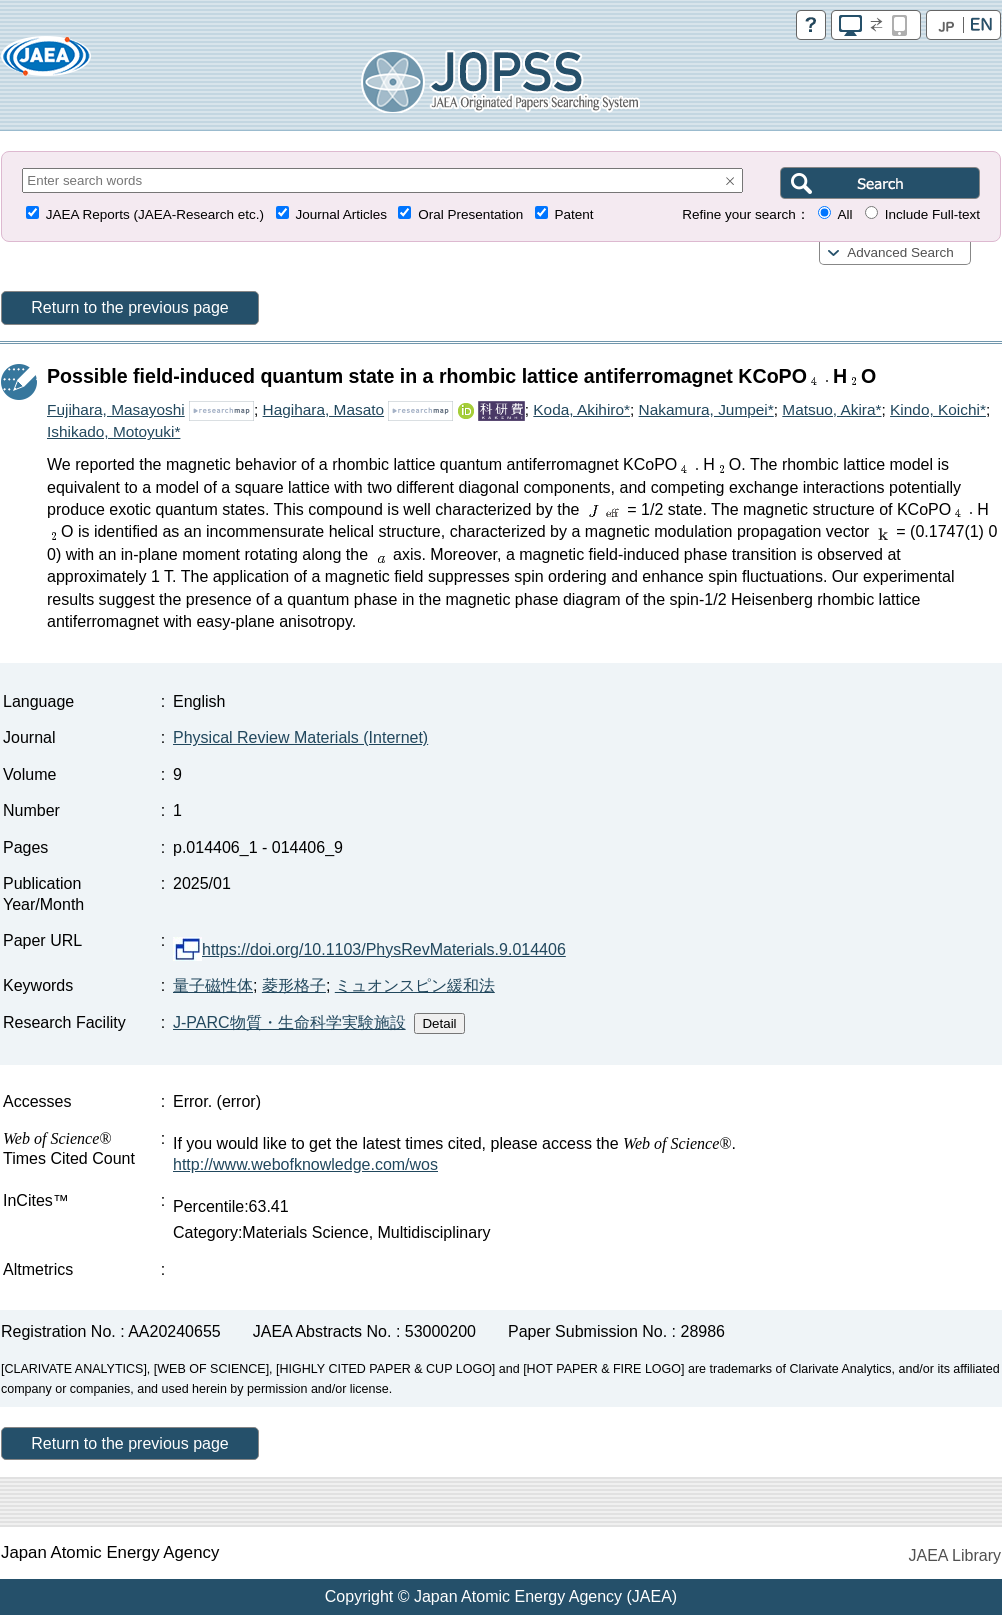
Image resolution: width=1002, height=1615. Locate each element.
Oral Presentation (470, 214)
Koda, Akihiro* (581, 409)
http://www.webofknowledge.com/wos (305, 1164)
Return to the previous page (129, 307)
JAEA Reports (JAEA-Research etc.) (155, 214)
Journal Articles (341, 214)
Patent (574, 214)
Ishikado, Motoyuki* (113, 431)
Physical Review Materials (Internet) (300, 737)
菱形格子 (294, 985)
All (844, 214)
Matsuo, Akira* (831, 409)
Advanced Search (900, 252)
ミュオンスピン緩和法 (415, 985)
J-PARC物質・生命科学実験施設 (289, 1022)
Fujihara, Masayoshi (116, 409)
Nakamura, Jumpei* (706, 409)
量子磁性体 (213, 985)
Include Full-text (932, 214)
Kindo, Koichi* (938, 409)
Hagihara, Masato (323, 409)
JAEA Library (955, 1555)
